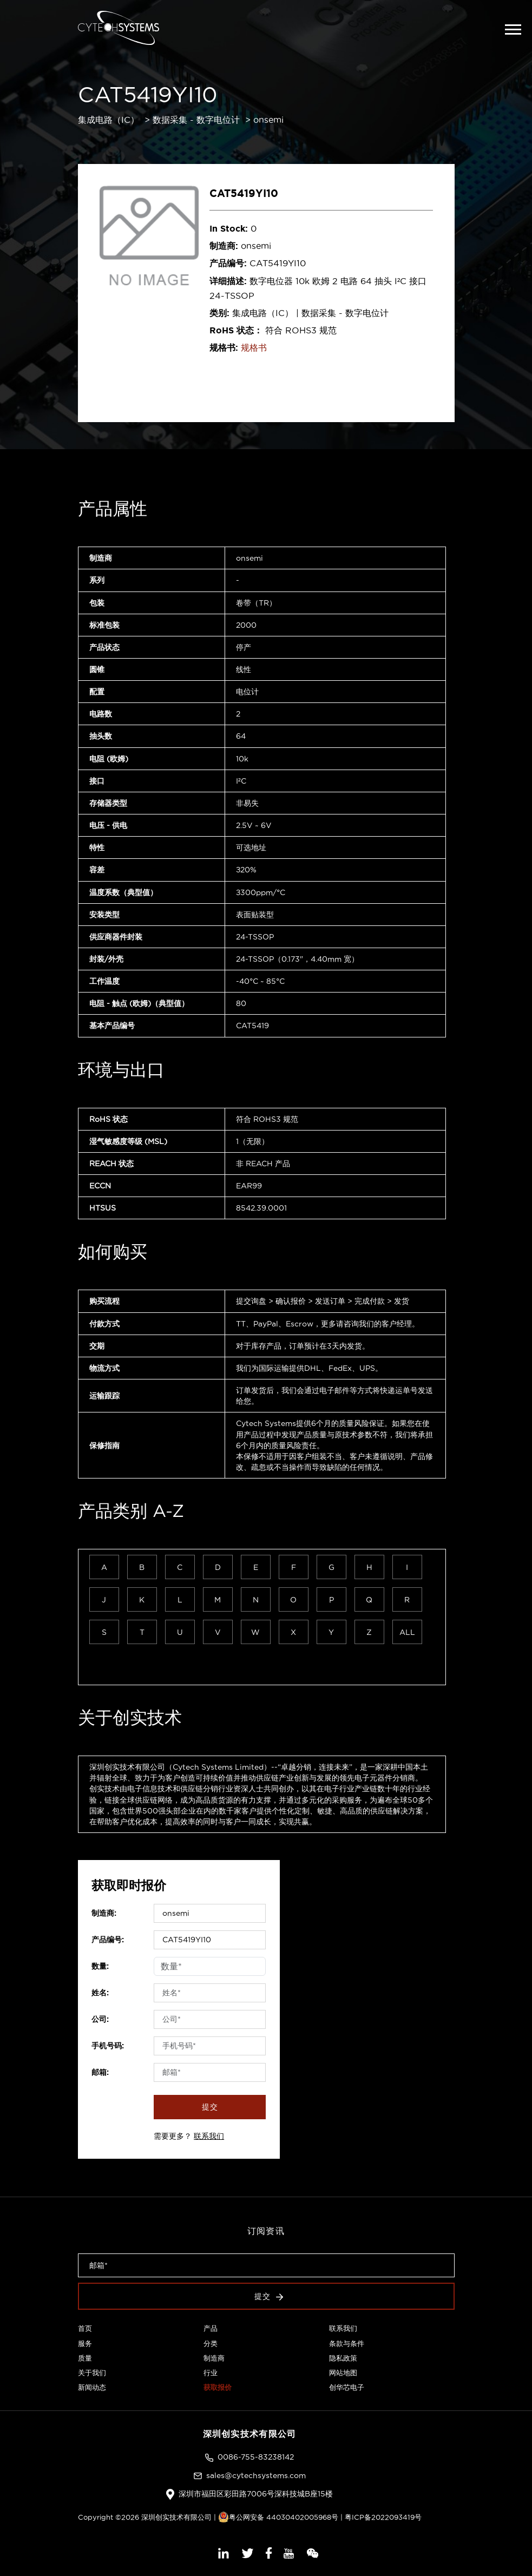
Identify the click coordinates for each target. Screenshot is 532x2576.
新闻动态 (92, 2387)
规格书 (254, 347)
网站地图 (343, 2372)
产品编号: (107, 1939)
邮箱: (100, 2072)
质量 (85, 2358)
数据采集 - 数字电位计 (196, 119)
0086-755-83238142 (256, 2457)
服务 (85, 2343)
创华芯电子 (346, 2387)
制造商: (103, 1913)
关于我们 (92, 2372)
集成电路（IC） (108, 119)
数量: (100, 1966)
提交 (210, 2106)
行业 (210, 2372)
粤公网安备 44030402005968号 (278, 2517)
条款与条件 (346, 2343)
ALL (407, 1632)
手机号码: (107, 2045)
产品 (210, 2328)
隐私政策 (343, 2358)
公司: (100, 2019)
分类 (210, 2343)
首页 (85, 2328)
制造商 (214, 2358)
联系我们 (209, 2136)
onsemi (268, 119)
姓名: (100, 1992)
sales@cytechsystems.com (256, 2475)
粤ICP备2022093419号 (383, 2517)
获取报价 (217, 2387)
